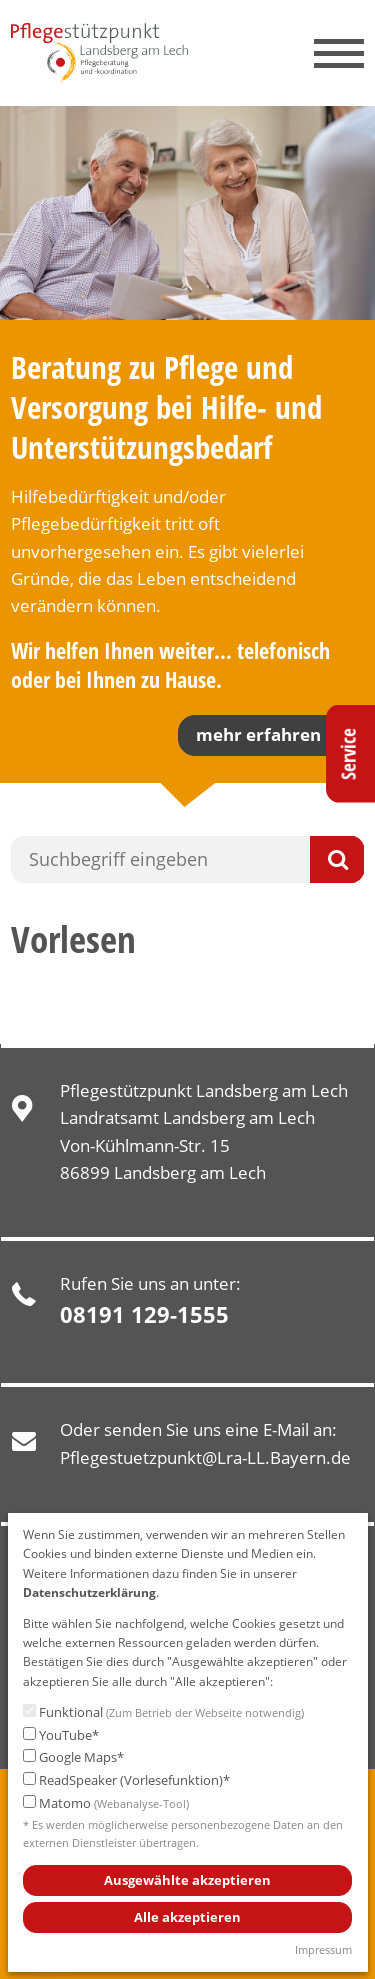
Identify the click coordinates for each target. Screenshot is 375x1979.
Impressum (323, 1949)
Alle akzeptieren (187, 1917)
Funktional (163, 1713)
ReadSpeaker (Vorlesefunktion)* (126, 1780)
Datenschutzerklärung (89, 1592)
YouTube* (61, 1735)
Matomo (106, 1804)
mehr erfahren (258, 734)
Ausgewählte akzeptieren (187, 1880)
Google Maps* (73, 1757)
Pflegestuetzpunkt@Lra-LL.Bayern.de (205, 1457)
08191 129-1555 (144, 1314)
